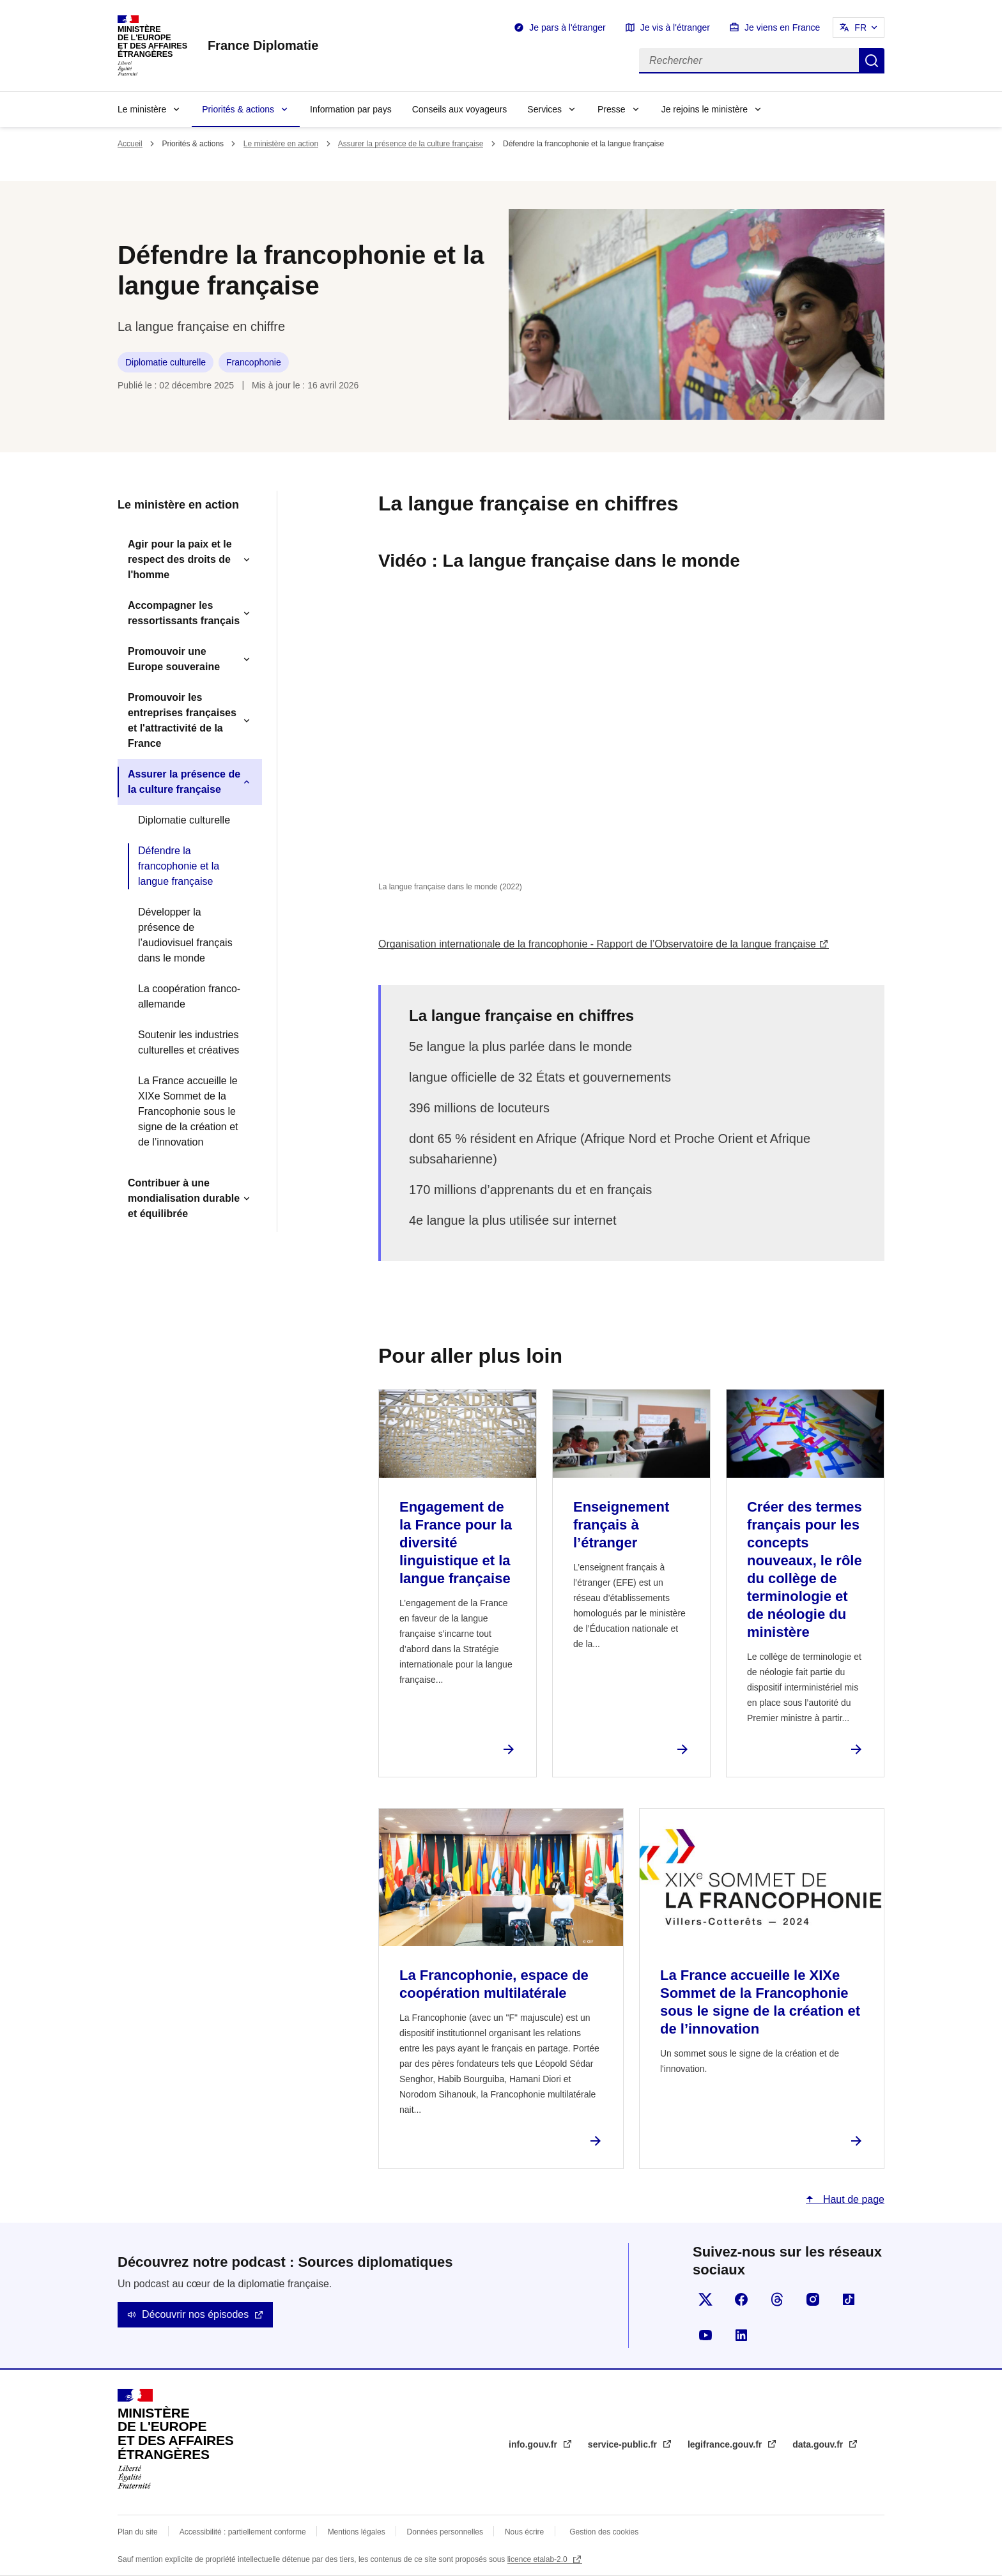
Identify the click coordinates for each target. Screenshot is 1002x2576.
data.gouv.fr (818, 2444)
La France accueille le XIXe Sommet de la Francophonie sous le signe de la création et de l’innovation (188, 1111)
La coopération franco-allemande (189, 996)
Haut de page (852, 2199)
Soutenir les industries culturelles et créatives (188, 1042)
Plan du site (138, 2531)
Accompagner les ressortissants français (184, 613)
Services (544, 109)
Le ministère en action (280, 143)
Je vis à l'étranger (675, 27)
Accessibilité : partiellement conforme (243, 2531)
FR (860, 27)
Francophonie (253, 362)
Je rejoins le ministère (704, 109)
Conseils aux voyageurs (459, 109)
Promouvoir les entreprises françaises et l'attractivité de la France (182, 720)
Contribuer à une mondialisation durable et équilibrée (184, 1198)
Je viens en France (782, 27)
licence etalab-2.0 (538, 2559)
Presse (611, 109)
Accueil (130, 143)
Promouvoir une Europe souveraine (174, 659)
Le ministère (142, 109)
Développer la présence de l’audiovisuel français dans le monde (185, 935)
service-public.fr (623, 2444)
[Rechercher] (749, 60)
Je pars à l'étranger (567, 27)
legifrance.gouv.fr (726, 2444)
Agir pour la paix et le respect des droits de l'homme (180, 559)
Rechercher (871, 60)
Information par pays (351, 109)
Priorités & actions (238, 109)
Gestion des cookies (603, 2531)
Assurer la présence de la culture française (410, 143)
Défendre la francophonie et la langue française (178, 866)
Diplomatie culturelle (165, 362)
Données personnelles (445, 2531)
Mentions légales (356, 2531)
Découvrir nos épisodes (195, 2314)
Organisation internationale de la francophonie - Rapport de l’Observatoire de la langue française (597, 944)
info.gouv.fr (534, 2444)
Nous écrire (524, 2531)
